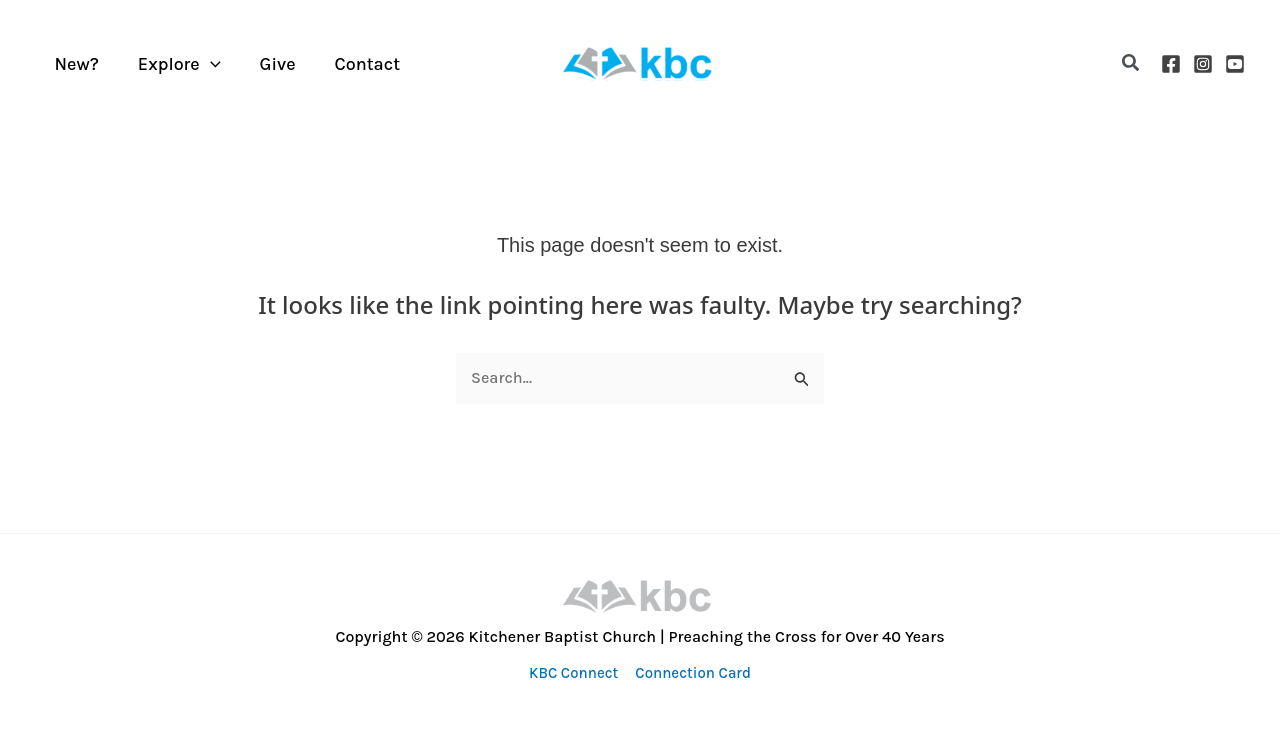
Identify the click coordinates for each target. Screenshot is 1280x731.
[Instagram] (1203, 64)
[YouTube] (1235, 64)
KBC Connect (574, 673)
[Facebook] (1171, 64)
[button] (1131, 63)
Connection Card (692, 673)
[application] (205, 64)
